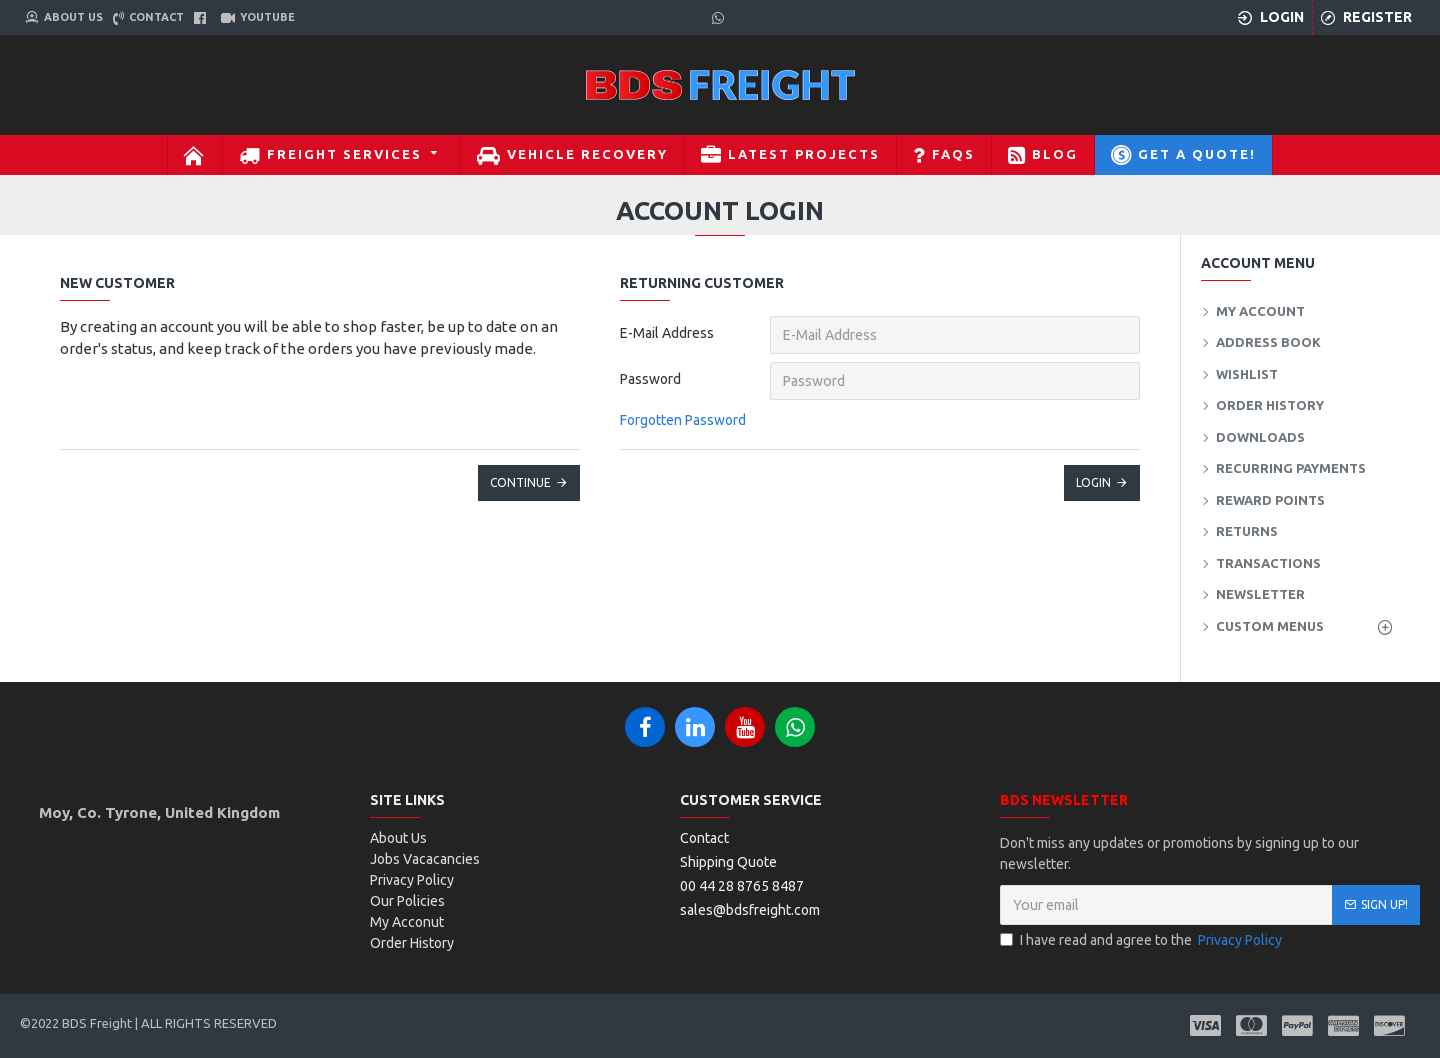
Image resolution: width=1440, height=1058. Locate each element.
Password (650, 379)
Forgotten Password (683, 420)
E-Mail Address (667, 333)
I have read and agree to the (1142, 940)
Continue (520, 482)
